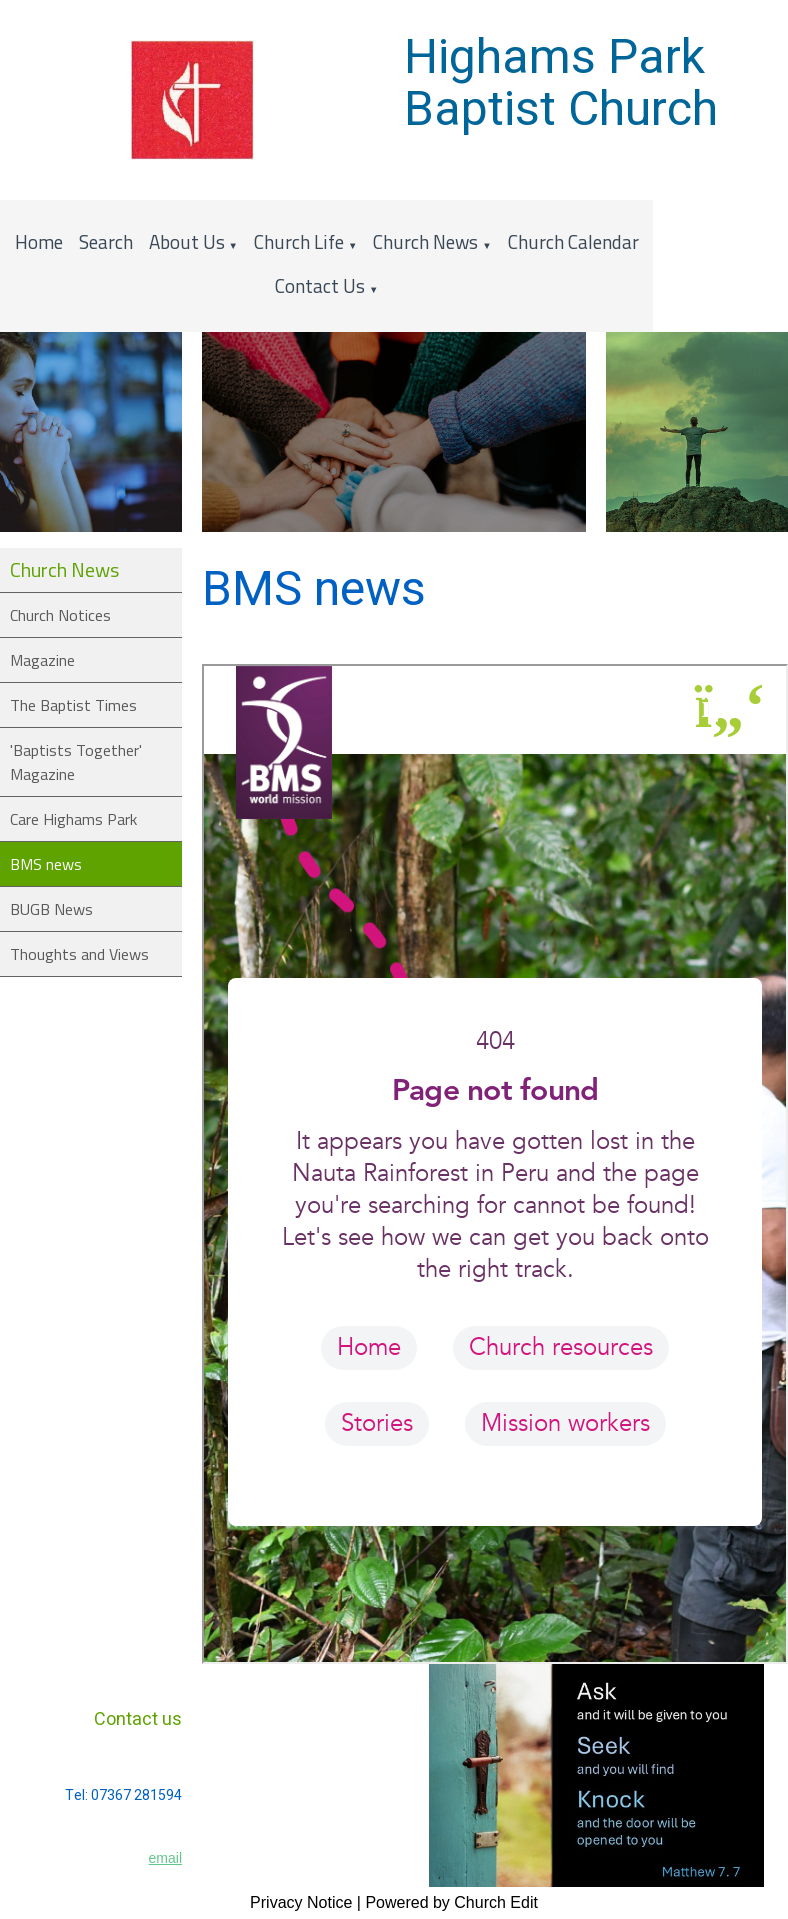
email (165, 1858)
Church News (425, 241)
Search (106, 241)
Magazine (42, 660)
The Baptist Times (73, 705)
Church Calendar (573, 241)
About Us (187, 241)
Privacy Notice (301, 1902)
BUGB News (51, 909)
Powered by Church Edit (451, 1902)
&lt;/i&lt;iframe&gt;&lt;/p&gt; (495, 1164)
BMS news (46, 864)
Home (39, 241)
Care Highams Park (73, 819)
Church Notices (60, 615)
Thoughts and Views (79, 954)
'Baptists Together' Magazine (76, 762)
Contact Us (320, 285)
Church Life (299, 241)
